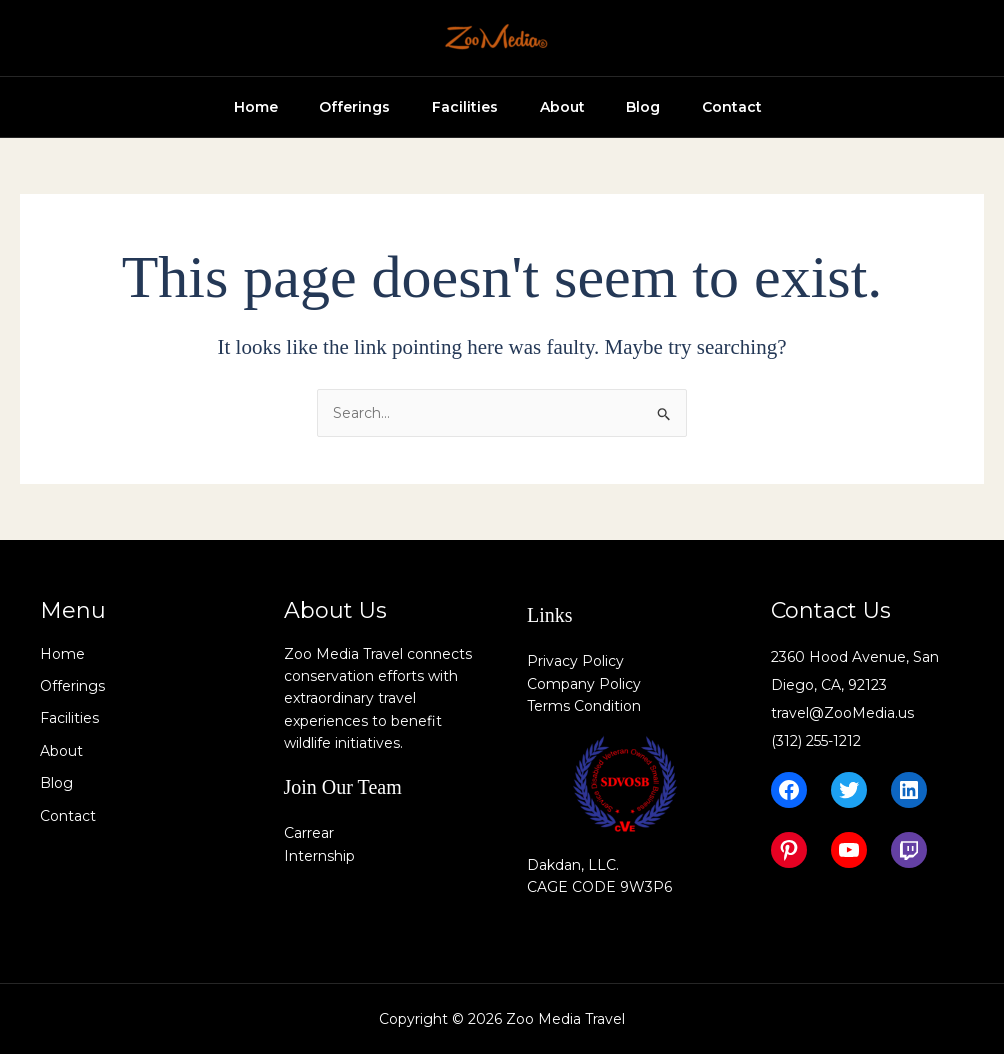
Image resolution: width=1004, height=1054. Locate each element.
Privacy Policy (575, 661)
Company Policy (584, 684)
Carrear (309, 833)
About (545, 107)
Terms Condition (584, 706)
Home (214, 107)
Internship (319, 856)
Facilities (440, 107)
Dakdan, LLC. (573, 865)
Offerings (321, 107)
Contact (732, 107)
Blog (635, 107)
